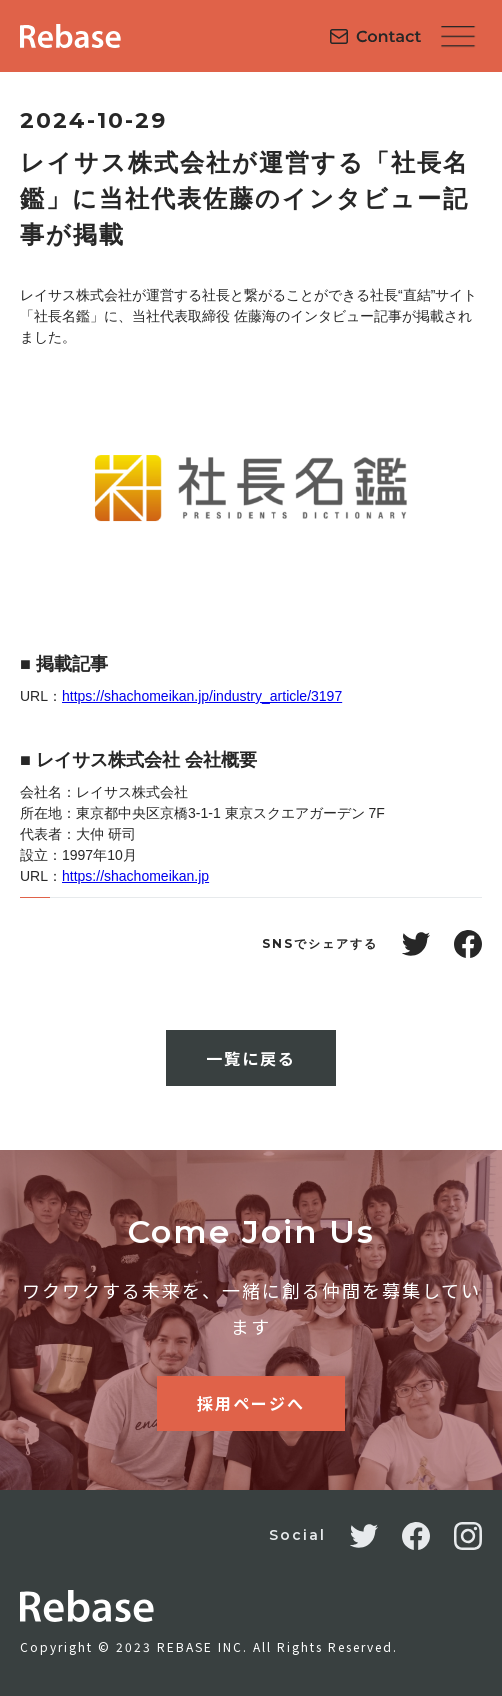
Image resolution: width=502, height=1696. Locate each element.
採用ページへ (251, 1403)
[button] (458, 36)
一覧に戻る (251, 1058)
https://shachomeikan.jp (135, 876)
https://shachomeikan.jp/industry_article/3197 (202, 696)
